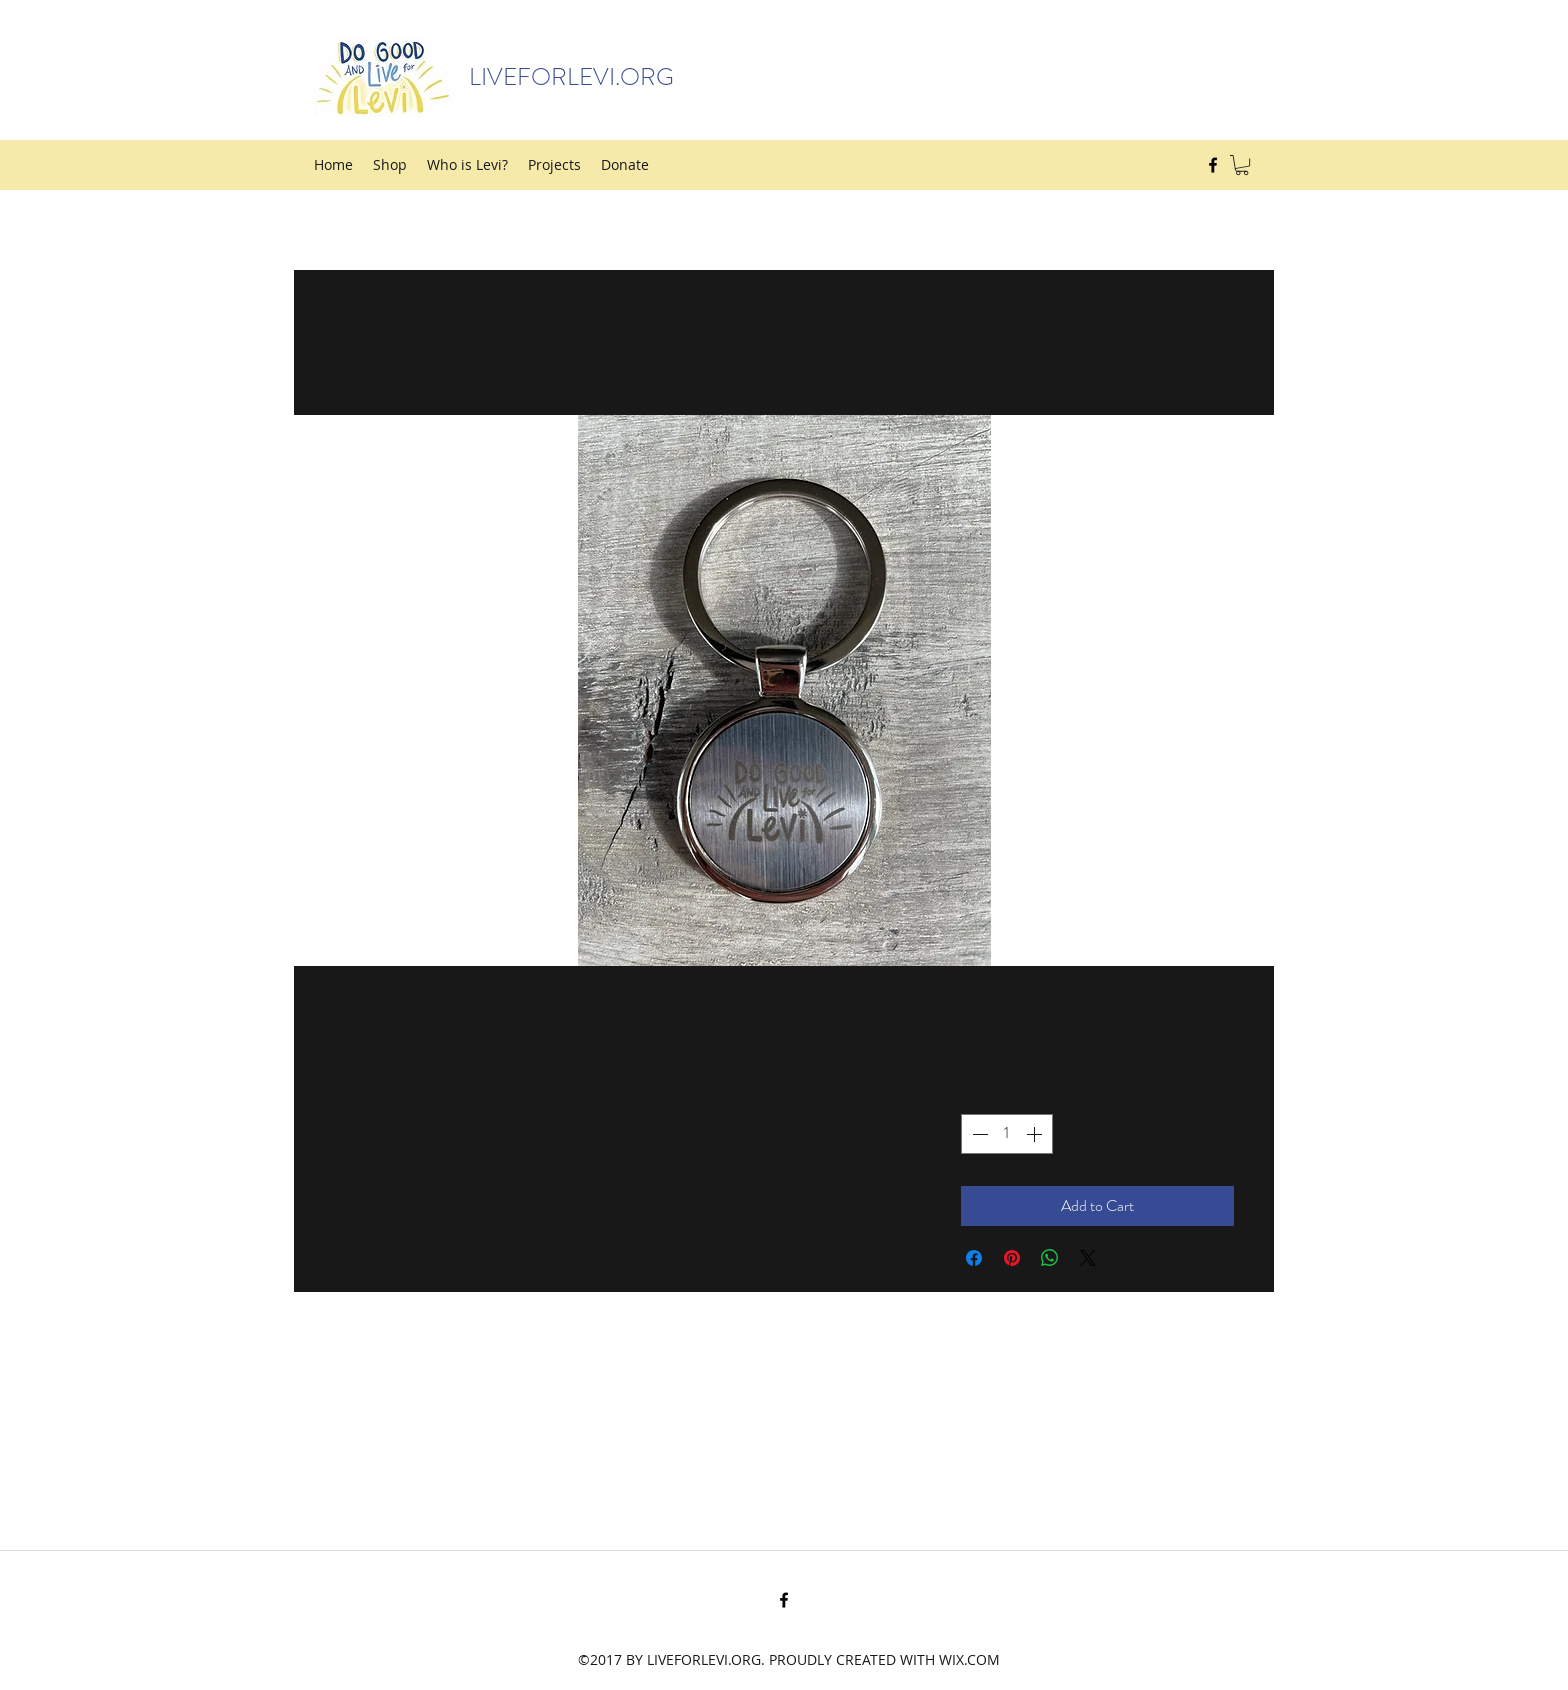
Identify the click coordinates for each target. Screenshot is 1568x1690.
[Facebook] (1213, 165)
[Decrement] (978, 1134)
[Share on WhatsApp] (1050, 1258)
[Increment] (1036, 1134)
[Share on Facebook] (974, 1258)
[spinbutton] (1007, 1134)
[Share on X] (1088, 1258)
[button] (1242, 165)
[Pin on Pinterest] (1012, 1258)
